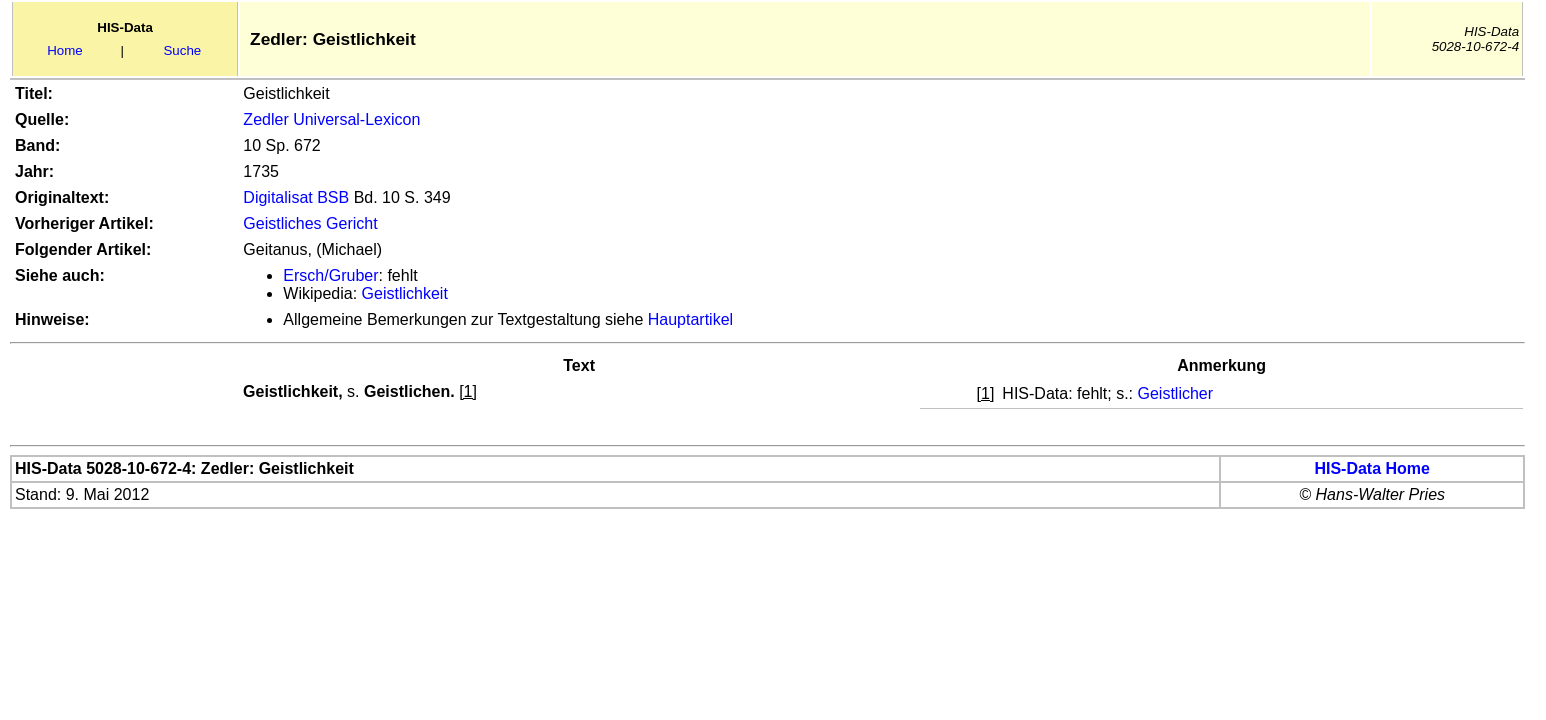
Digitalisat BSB (296, 197)
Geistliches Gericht (310, 223)
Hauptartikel (690, 319)
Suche (182, 50)
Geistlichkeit (405, 293)
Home (65, 50)
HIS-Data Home (1372, 468)
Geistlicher (1176, 393)
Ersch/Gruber (330, 275)
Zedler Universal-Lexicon (331, 119)
